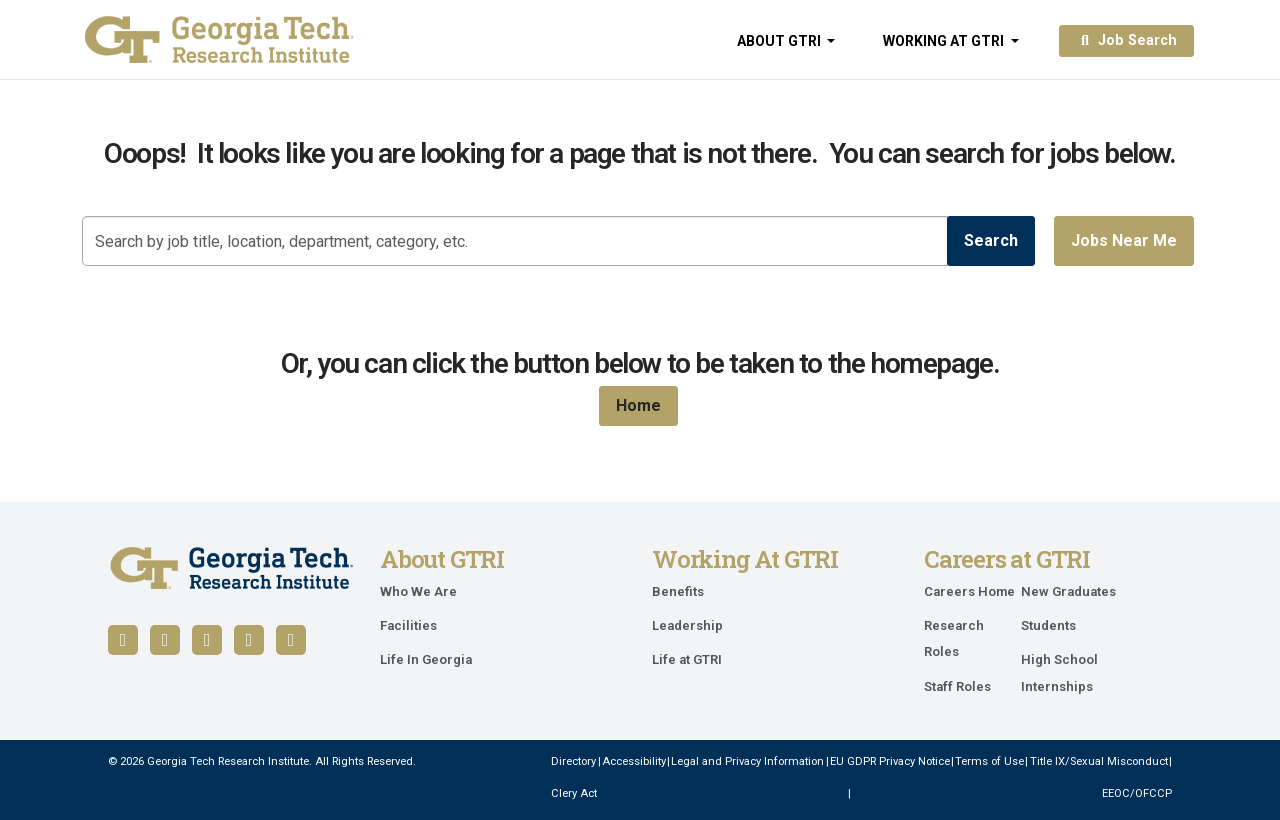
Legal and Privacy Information (747, 761)
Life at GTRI (687, 659)
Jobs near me (1124, 240)
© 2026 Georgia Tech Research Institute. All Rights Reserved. (262, 761)
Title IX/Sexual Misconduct (1099, 761)
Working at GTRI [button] (945, 41)
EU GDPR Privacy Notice (890, 761)
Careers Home (969, 591)
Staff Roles (957, 686)
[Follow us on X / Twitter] (249, 640)
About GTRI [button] (780, 41)
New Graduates (1068, 591)
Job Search (1126, 40)
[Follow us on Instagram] (291, 640)
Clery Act (574, 793)
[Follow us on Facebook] (123, 640)
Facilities (408, 625)
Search (991, 240)
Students (1048, 625)
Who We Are (418, 591)
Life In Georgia (426, 659)
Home (638, 405)
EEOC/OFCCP (1137, 793)
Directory (573, 761)
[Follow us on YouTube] (207, 640)
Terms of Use (989, 761)
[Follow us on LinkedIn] (165, 640)
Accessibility (634, 761)
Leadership (687, 625)
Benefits (678, 591)
